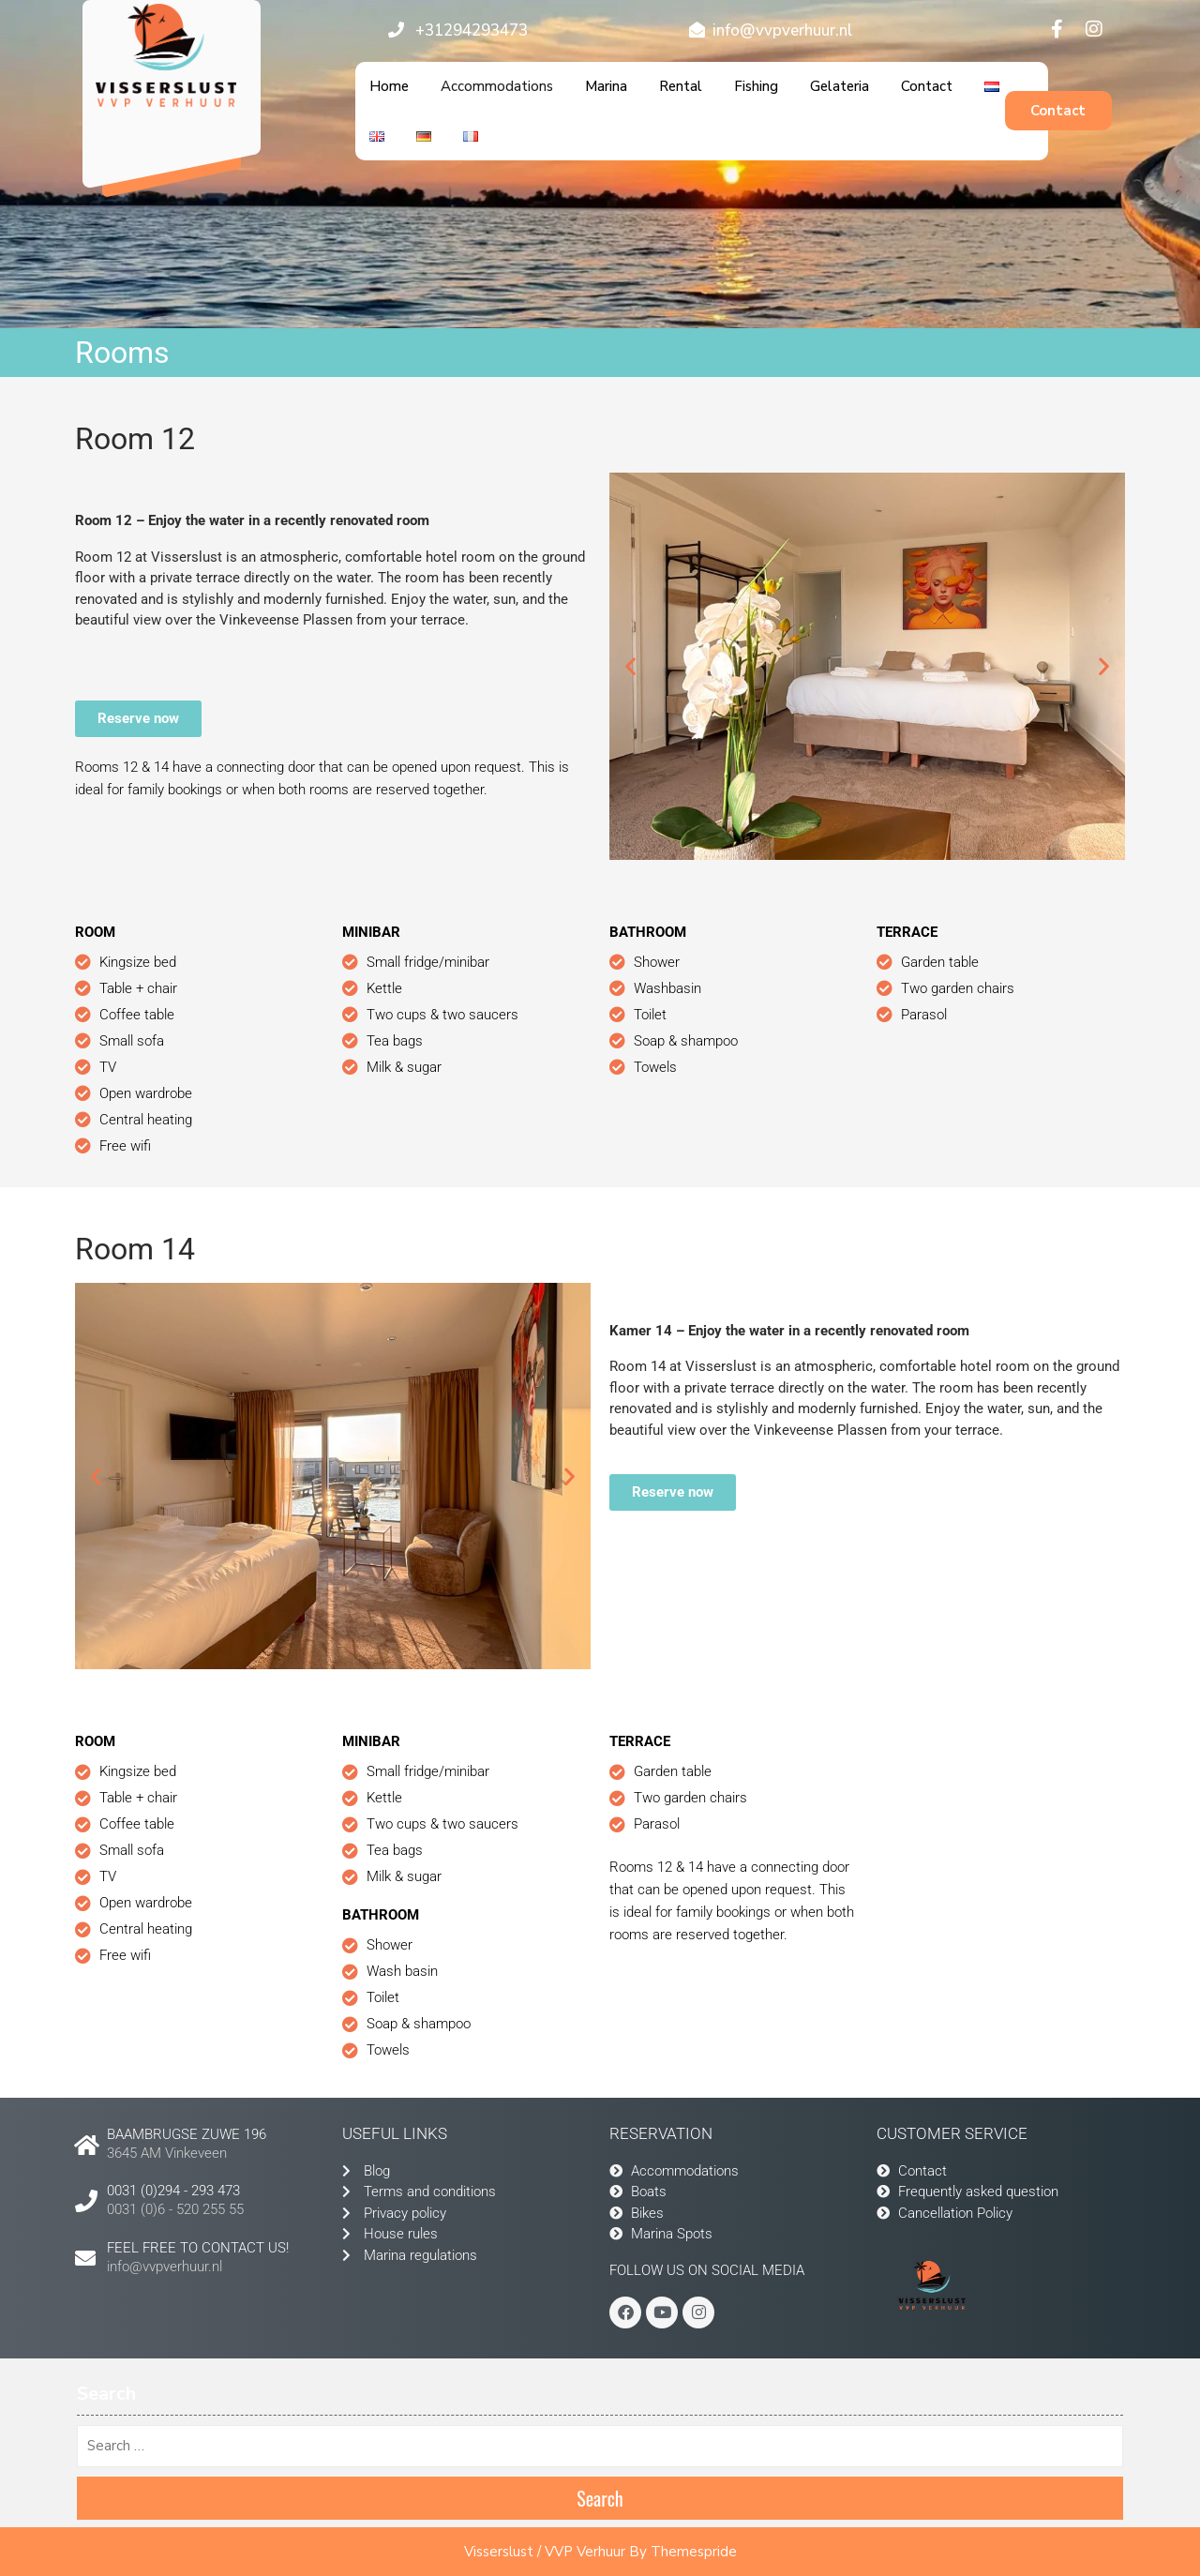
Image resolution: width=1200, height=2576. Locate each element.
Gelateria (839, 86)
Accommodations (497, 86)
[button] (630, 666)
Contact (926, 86)
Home (389, 86)
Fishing (756, 86)
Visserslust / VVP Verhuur (544, 2551)
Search (600, 2498)
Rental (680, 86)
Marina (606, 86)
